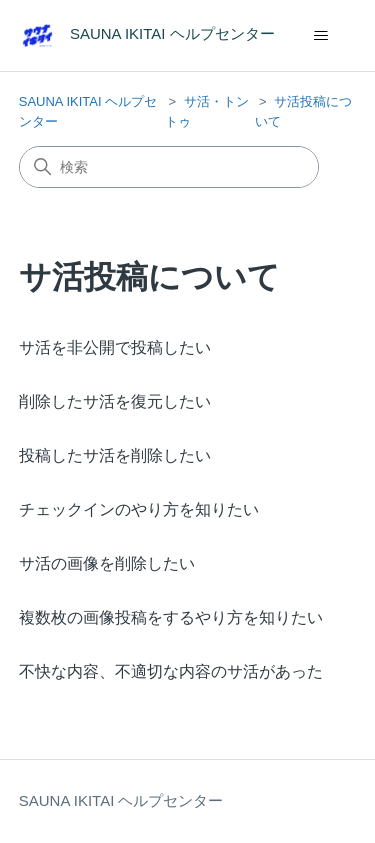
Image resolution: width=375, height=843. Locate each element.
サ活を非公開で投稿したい (115, 347)
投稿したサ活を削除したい (115, 455)
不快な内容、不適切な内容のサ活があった (171, 671)
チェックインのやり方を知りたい (139, 509)
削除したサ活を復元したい (115, 401)
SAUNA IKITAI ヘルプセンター (121, 800)
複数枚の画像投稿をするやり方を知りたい (171, 617)
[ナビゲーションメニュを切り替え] (320, 36)
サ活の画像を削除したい (107, 563)
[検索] (169, 167)
